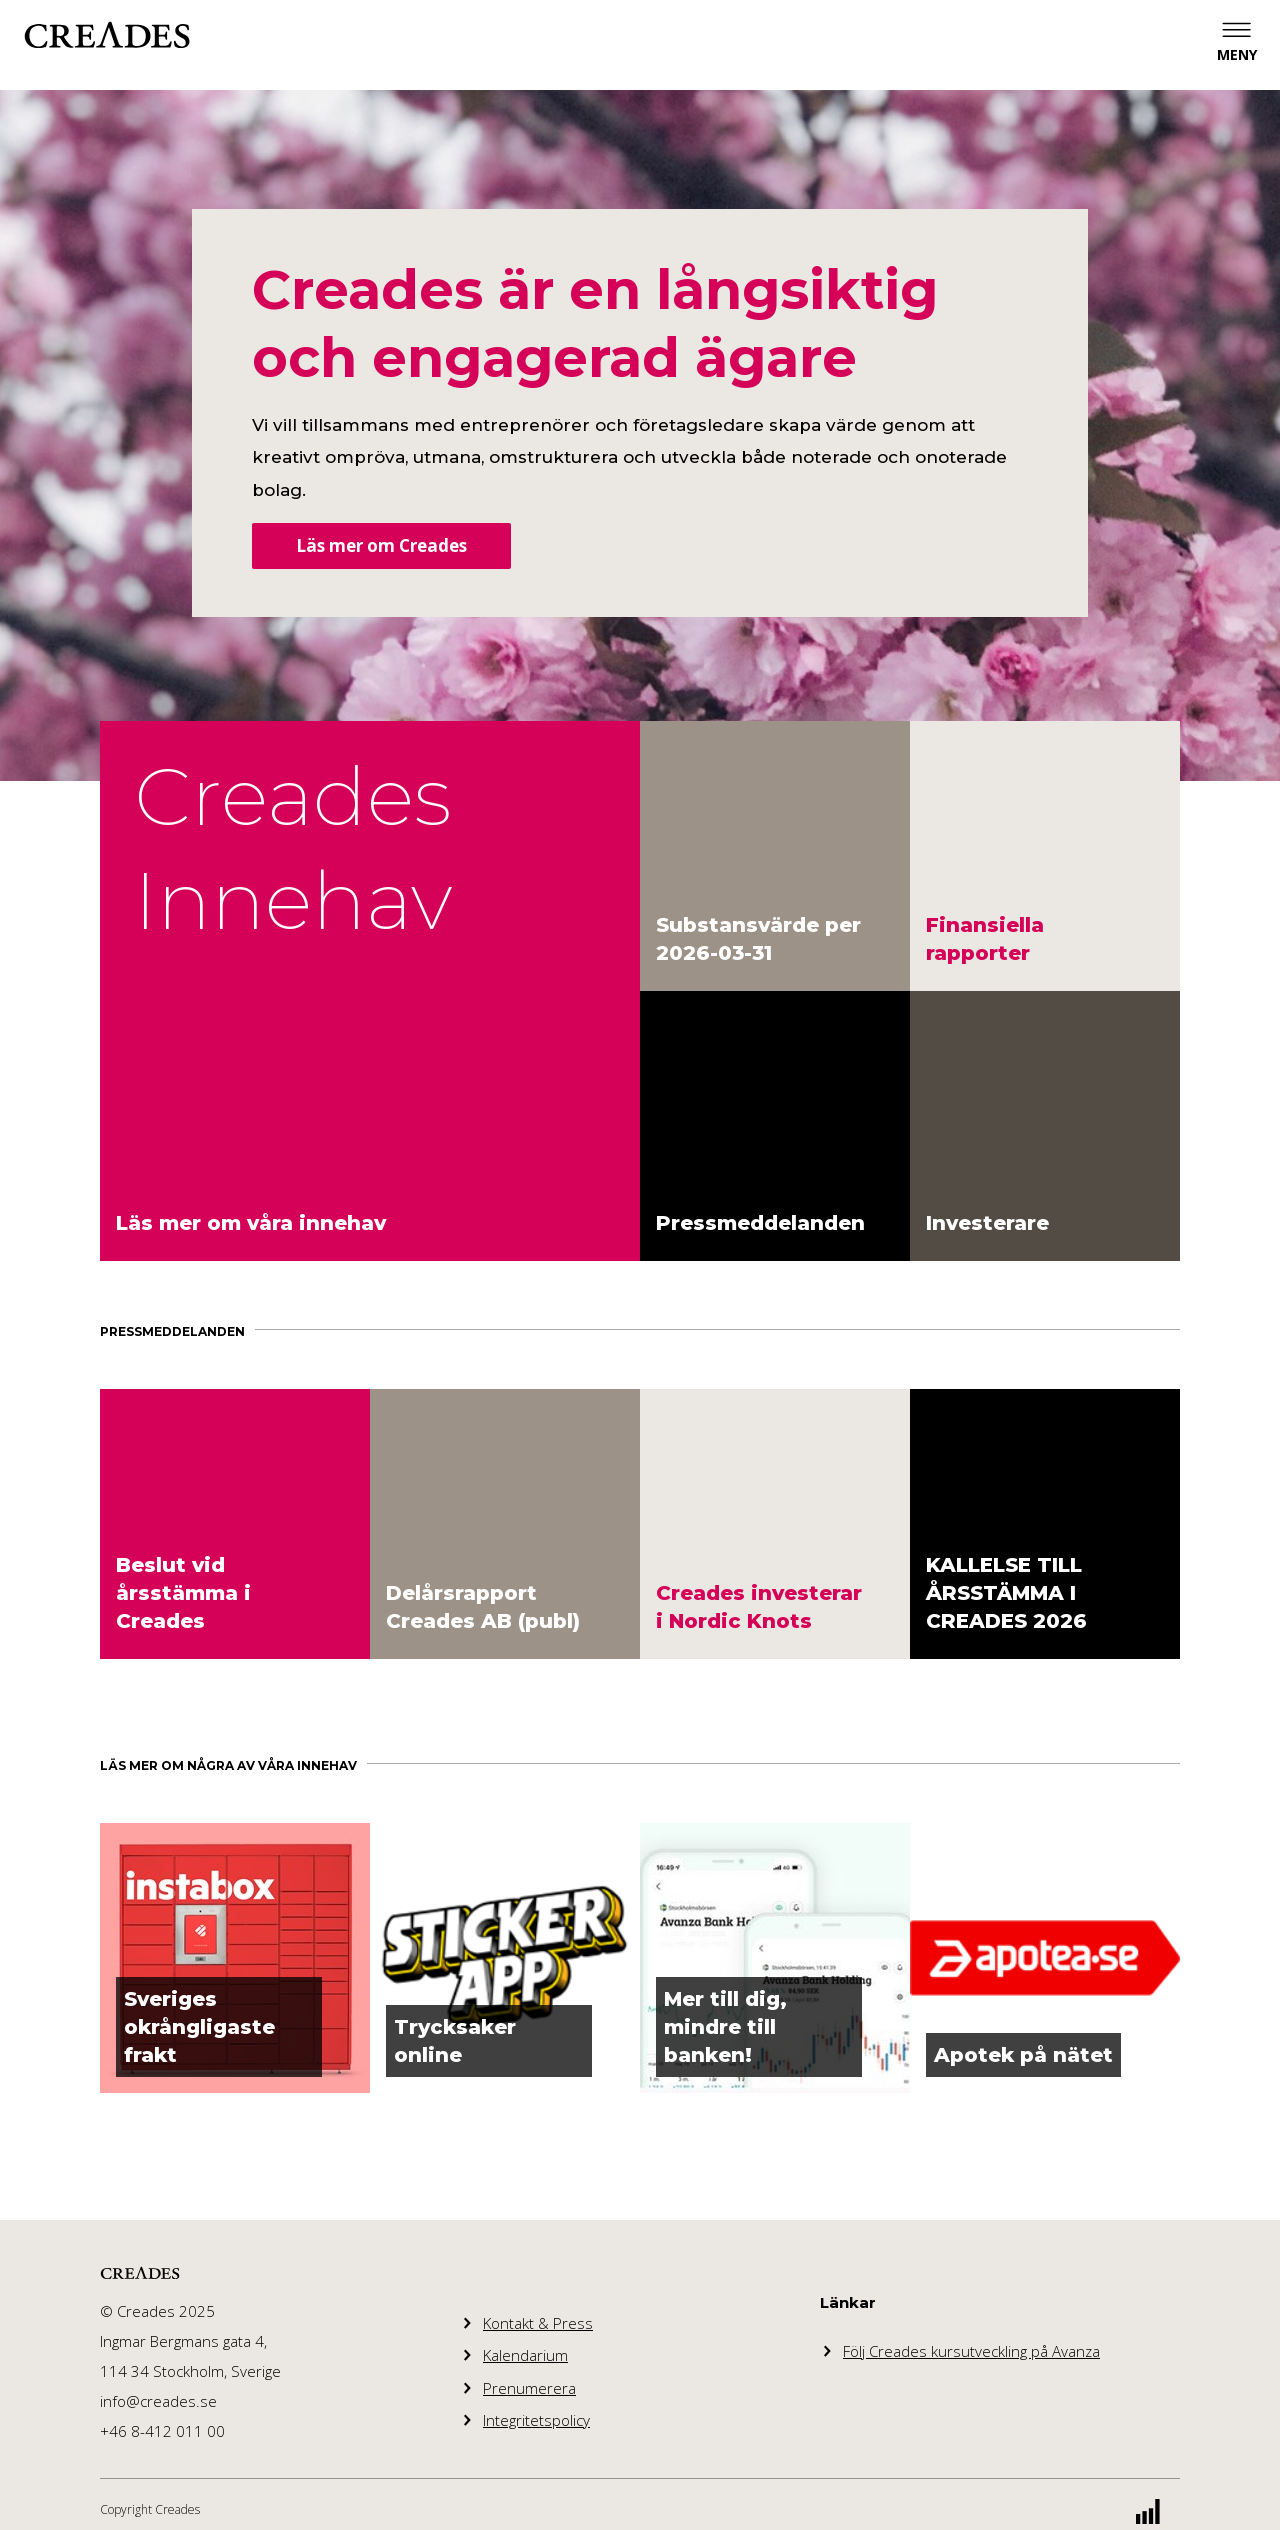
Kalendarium (525, 2355)
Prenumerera (529, 2388)
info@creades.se (158, 2401)
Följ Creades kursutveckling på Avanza (971, 2351)
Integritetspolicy (536, 2420)
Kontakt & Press (538, 2323)
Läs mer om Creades (381, 545)
